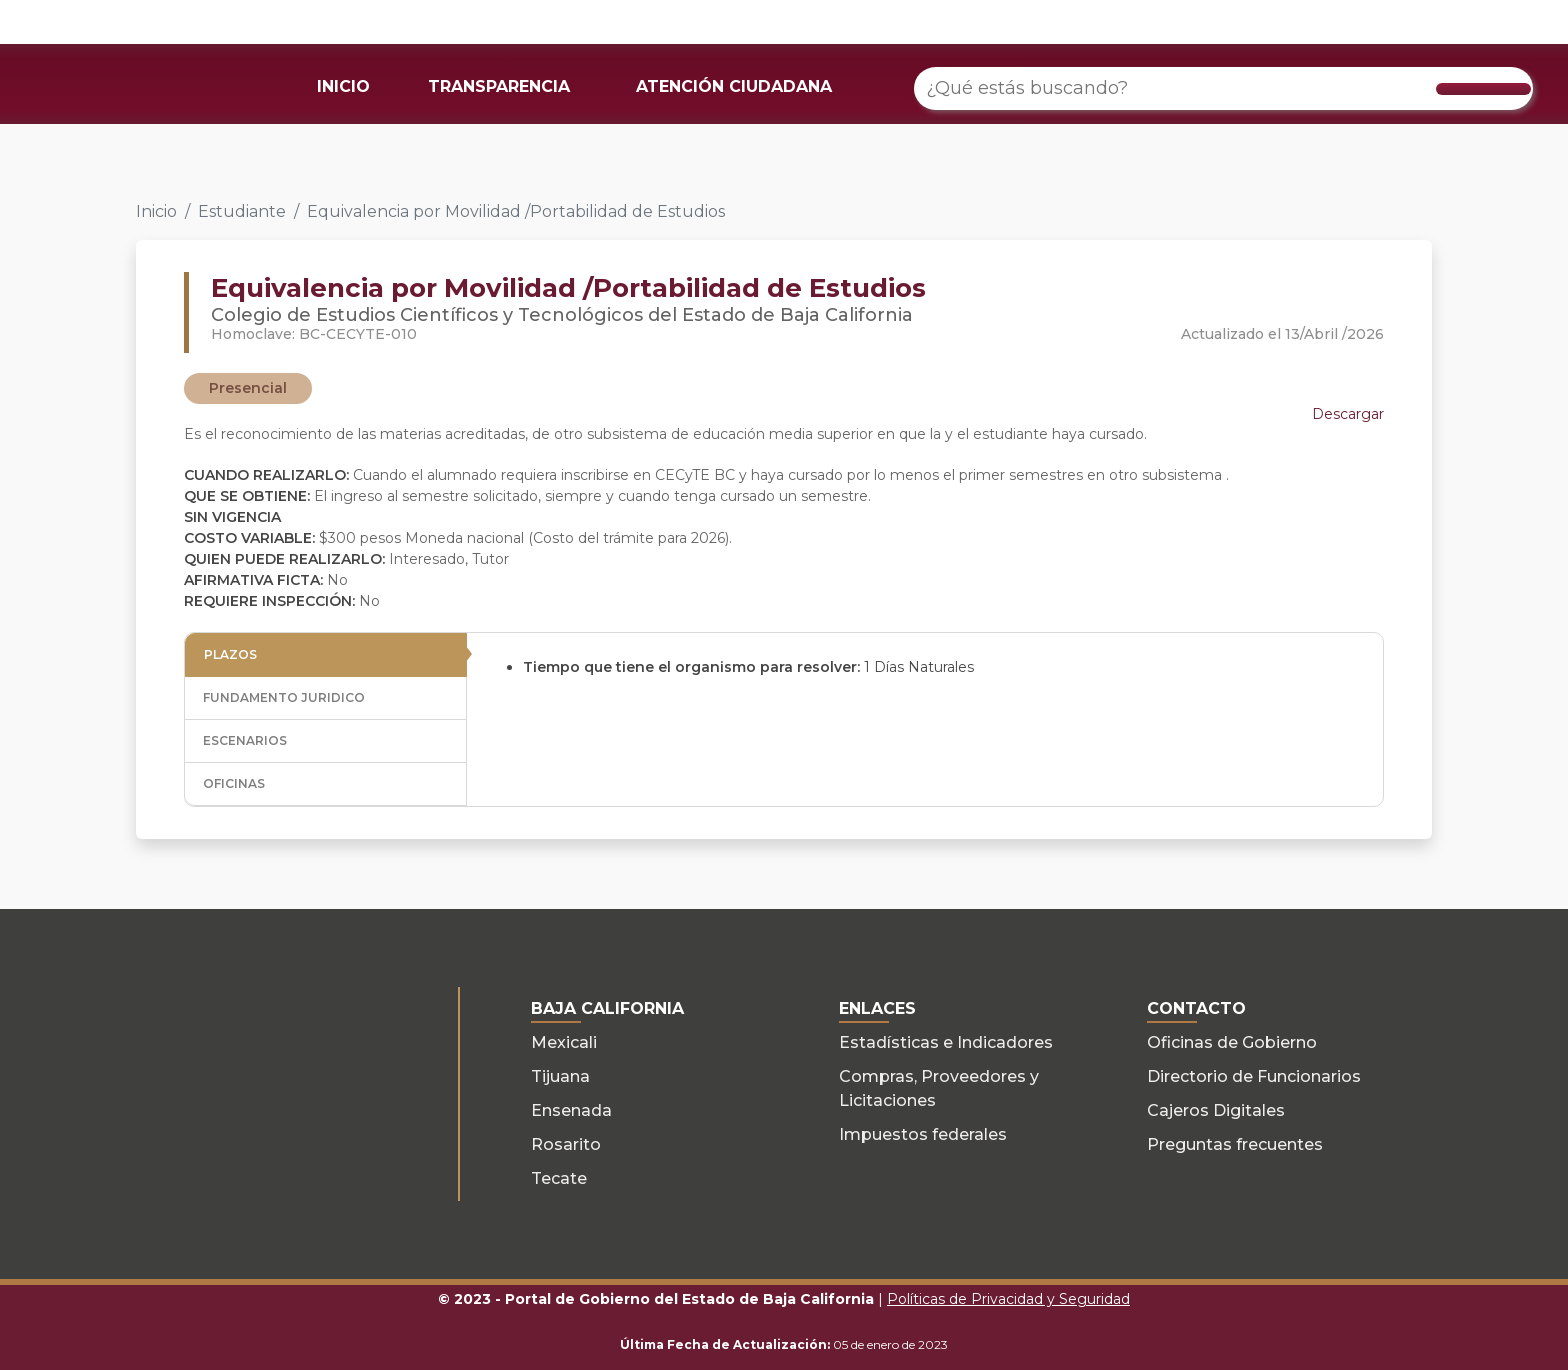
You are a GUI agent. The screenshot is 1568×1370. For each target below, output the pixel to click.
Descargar (1348, 414)
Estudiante (242, 211)
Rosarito (566, 1144)
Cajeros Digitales (1216, 1110)
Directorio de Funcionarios (1254, 1076)
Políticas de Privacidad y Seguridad (1008, 1299)
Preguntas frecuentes (1235, 1144)
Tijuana (560, 1076)
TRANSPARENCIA (499, 86)
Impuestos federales (923, 1134)
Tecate (559, 1178)
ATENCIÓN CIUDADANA (734, 86)
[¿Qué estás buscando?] (1223, 88)
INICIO (343, 86)
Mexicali (564, 1042)
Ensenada (571, 1110)
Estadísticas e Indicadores (946, 1042)
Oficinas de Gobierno (1232, 1042)
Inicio (156, 211)
